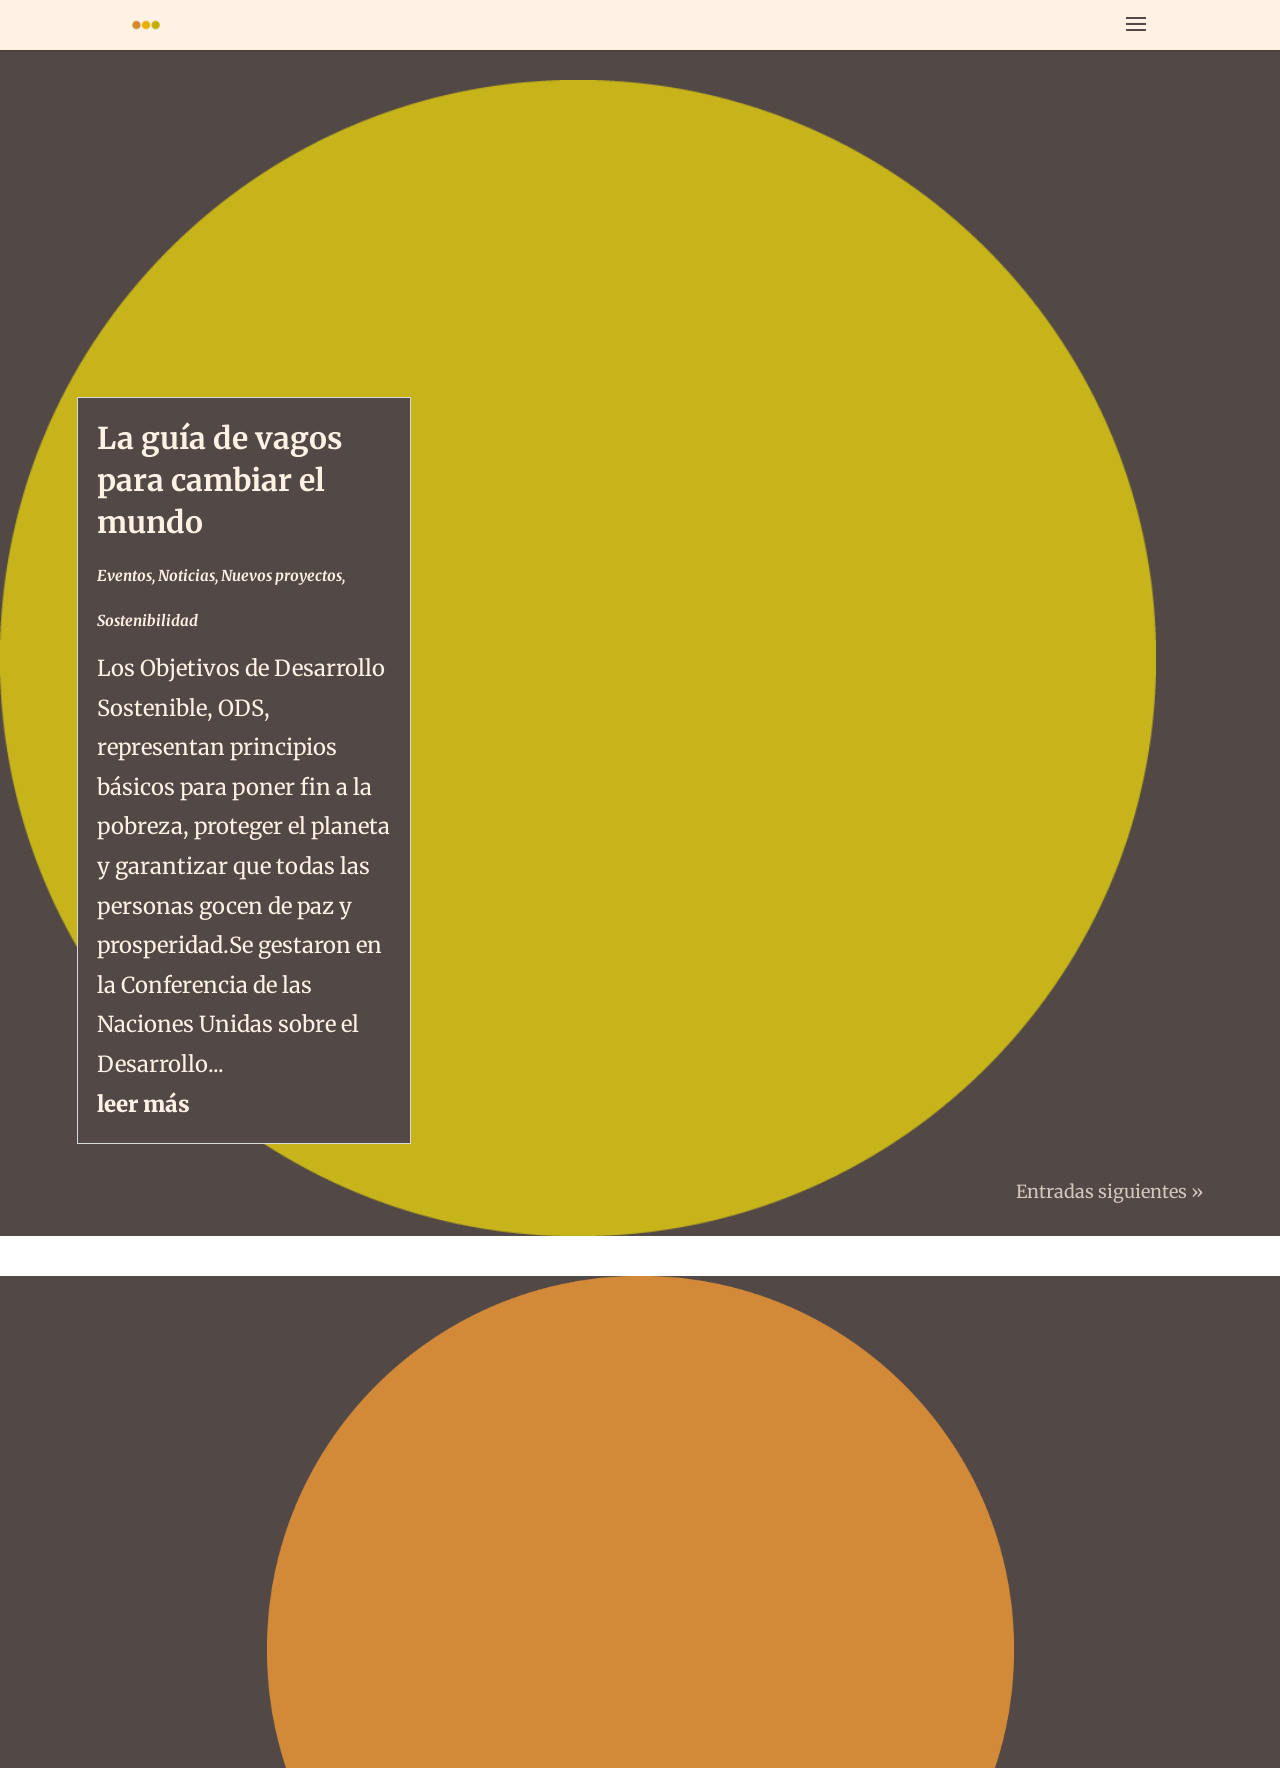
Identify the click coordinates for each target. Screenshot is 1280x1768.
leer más (143, 1104)
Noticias (186, 575)
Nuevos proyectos (281, 575)
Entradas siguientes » (1109, 1191)
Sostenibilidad (147, 620)
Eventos (124, 575)
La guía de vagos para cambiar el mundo (220, 480)
